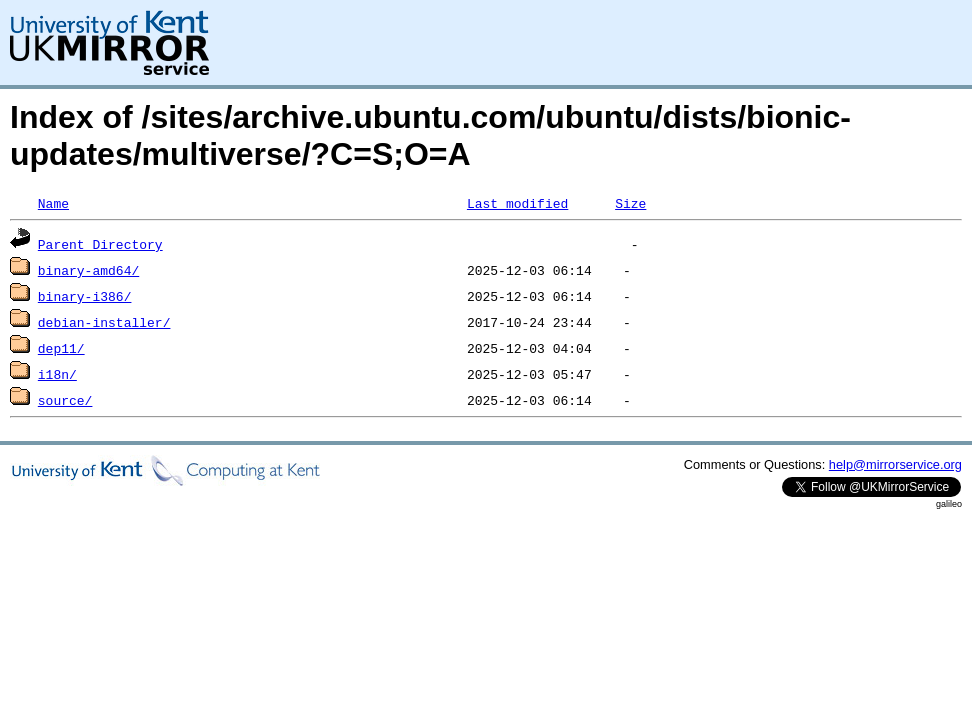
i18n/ (57, 374)
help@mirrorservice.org (895, 464)
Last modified (517, 203)
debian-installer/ (104, 322)
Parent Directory (100, 244)
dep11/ (61, 348)
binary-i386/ (85, 296)
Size (630, 203)
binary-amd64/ (88, 270)
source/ (65, 400)
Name (53, 203)
